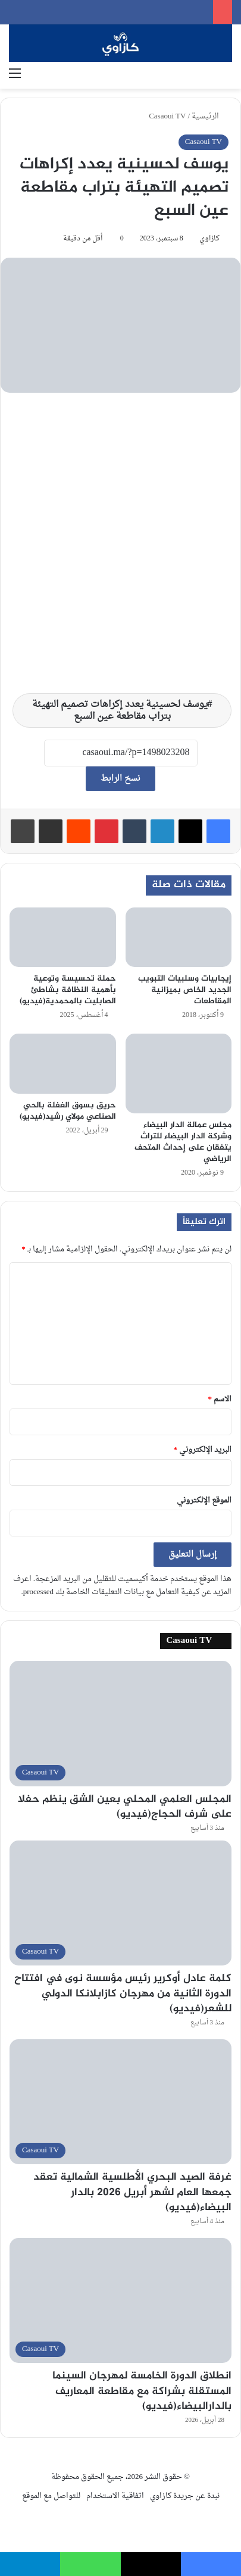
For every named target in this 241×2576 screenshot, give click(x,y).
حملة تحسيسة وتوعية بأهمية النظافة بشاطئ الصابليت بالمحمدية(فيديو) (68, 990)
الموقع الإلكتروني (204, 1500)
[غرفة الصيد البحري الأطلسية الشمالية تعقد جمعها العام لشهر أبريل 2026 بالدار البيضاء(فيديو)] (120, 2101)
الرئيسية (210, 116)
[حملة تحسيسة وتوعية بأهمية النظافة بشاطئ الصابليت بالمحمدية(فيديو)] (63, 937)
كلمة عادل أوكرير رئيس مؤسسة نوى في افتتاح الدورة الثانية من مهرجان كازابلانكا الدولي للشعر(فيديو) (122, 1993)
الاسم (220, 1399)
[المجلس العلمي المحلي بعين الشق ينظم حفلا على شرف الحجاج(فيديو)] (120, 1723)
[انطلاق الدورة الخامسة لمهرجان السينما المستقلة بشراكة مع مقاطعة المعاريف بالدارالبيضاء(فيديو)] (120, 2300)
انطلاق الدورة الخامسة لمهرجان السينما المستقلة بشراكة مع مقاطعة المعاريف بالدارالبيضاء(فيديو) (141, 2391)
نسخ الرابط (120, 779)
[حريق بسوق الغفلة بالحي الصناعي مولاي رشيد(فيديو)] (63, 1064)
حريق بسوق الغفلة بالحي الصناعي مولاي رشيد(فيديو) (68, 1110)
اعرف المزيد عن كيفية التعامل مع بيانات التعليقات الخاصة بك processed (122, 1586)
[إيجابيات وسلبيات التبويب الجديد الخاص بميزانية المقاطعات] (179, 937)
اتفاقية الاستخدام (115, 2496)
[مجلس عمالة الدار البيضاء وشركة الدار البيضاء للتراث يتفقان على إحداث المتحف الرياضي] (179, 1073)
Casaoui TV (167, 116)
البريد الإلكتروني (203, 1449)
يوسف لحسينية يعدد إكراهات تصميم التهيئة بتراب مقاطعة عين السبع (120, 710)
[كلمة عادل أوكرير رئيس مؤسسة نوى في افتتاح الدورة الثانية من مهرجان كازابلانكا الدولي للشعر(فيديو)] (120, 1903)
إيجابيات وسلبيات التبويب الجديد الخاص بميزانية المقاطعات (184, 990)
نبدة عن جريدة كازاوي (185, 2496)
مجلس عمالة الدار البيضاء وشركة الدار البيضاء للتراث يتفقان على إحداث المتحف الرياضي (182, 1142)
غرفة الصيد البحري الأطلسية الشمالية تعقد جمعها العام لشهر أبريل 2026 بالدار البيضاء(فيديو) (132, 2192)
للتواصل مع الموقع (51, 2496)
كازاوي (209, 238)
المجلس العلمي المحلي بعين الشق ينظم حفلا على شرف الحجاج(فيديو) (124, 1807)
